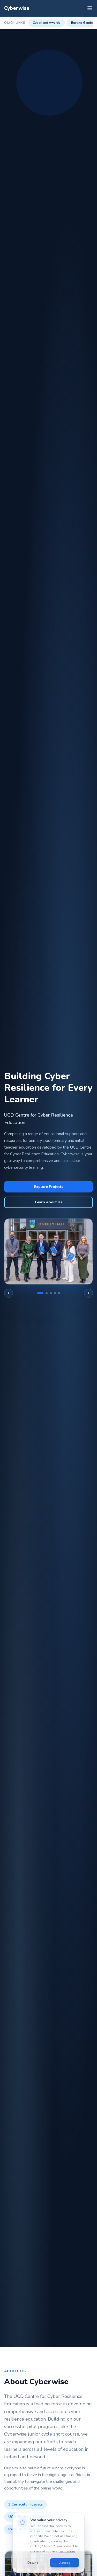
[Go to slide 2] (47, 1293)
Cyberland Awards (46, 23)
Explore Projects (48, 1186)
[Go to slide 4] (55, 1293)
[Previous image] (8, 1293)
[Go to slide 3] (51, 1293)
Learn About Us (48, 1202)
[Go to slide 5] (59, 1293)
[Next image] (88, 1293)
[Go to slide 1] (40, 1293)
